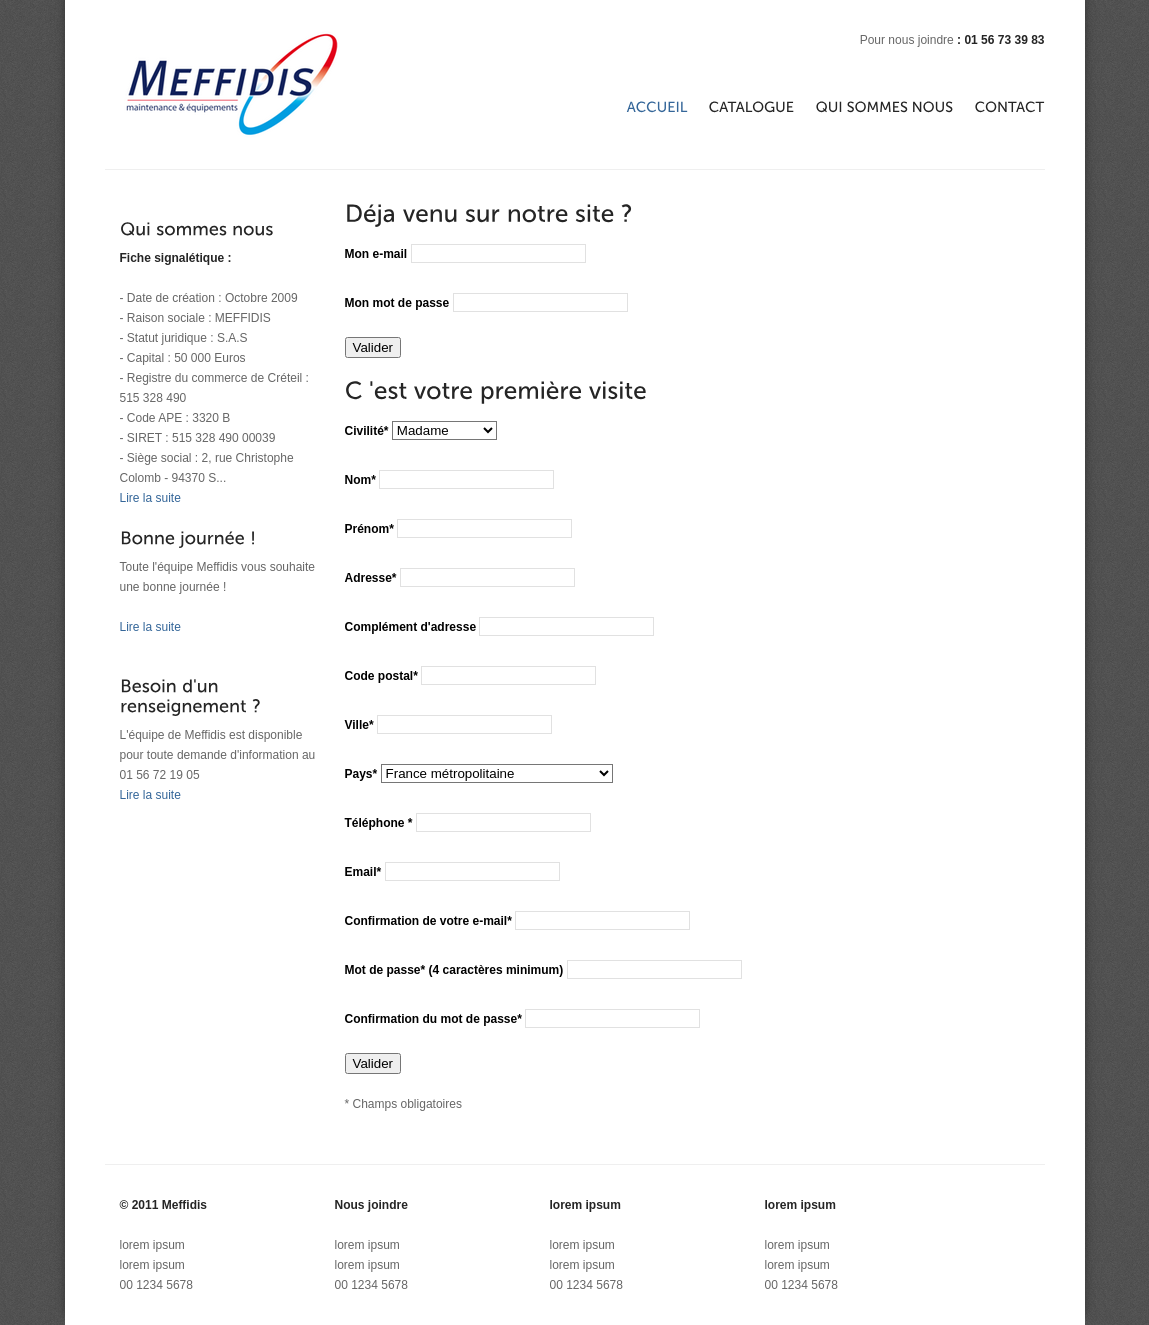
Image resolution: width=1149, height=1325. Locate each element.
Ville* (359, 725)
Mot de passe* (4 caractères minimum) (454, 970)
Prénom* (369, 529)
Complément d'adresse (411, 627)
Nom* (360, 480)
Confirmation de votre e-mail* (428, 921)
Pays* (361, 774)
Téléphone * (380, 823)
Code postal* (381, 676)
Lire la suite (150, 498)
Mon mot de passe (399, 303)
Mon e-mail (378, 254)
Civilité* (367, 431)
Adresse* (371, 578)
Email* (363, 872)
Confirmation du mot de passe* (433, 1019)
